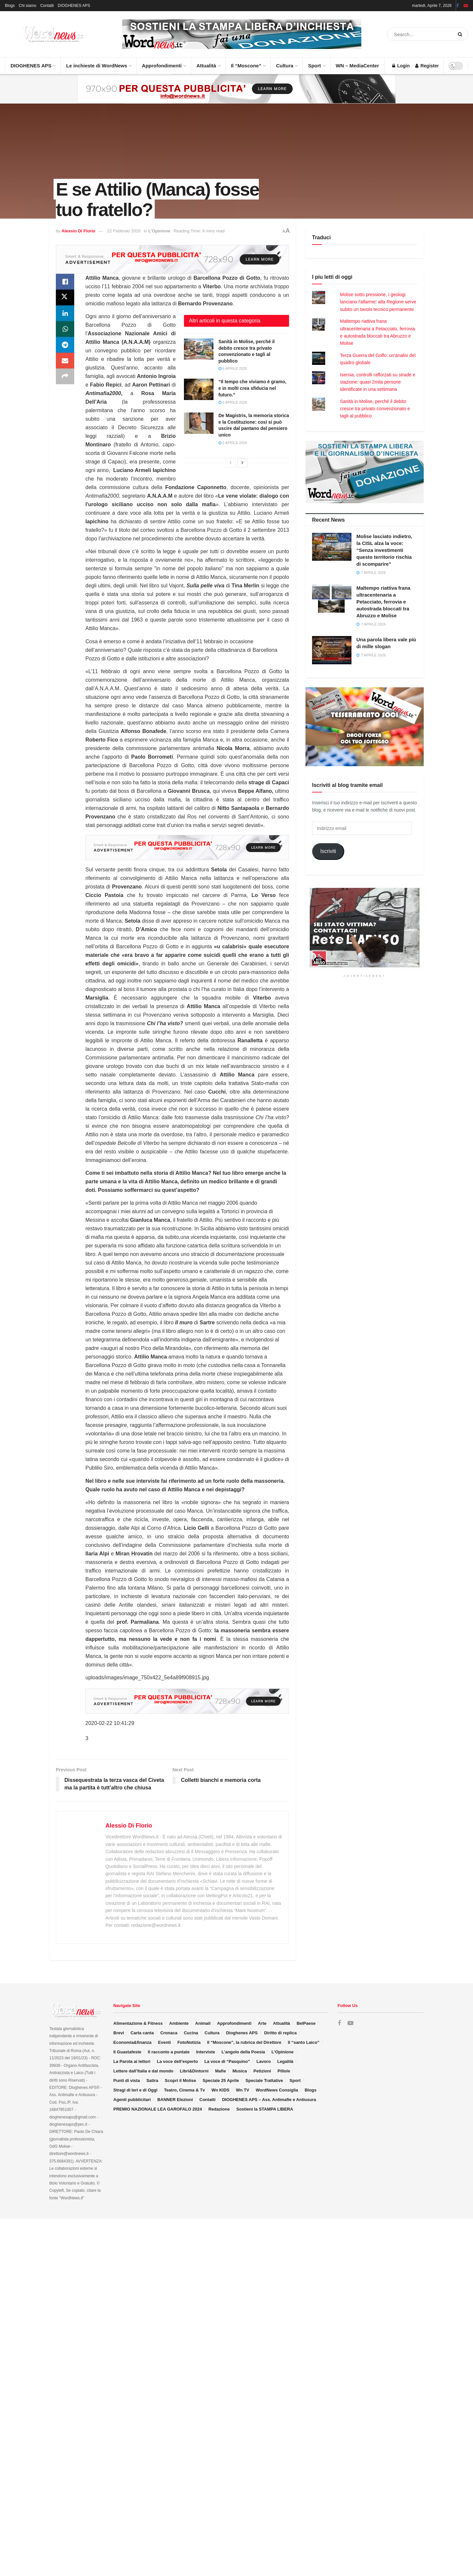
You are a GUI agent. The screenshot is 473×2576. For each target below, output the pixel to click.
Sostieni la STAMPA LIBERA (264, 2109)
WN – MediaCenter (357, 65)
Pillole (284, 2070)
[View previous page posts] (231, 462)
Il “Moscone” (246, 65)
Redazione (219, 2109)
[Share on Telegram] (65, 345)
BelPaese (306, 2023)
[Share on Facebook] (65, 282)
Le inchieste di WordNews (98, 63)
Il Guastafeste (127, 2051)
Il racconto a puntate (169, 2051)
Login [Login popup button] (401, 65)
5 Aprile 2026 (232, 402)
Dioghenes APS (242, 2032)
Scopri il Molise (180, 2080)
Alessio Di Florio (78, 230)
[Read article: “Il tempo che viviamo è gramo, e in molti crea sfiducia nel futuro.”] (199, 389)
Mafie (220, 2070)
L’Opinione (283, 2051)
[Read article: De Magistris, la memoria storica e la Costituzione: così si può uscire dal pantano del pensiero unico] (199, 423)
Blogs (10, 5)
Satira (152, 2080)
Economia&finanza (132, 2042)
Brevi (118, 2032)
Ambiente (179, 2023)
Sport (316, 63)
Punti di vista (126, 2080)
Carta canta (142, 2032)
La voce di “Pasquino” (227, 2061)
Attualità (208, 63)
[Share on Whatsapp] (65, 329)
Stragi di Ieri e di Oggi (135, 2090)
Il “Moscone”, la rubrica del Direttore (244, 2042)
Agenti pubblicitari (132, 2099)
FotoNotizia (189, 2042)
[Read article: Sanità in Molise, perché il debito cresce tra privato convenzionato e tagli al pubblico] (199, 349)
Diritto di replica (280, 2032)
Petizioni (262, 2070)
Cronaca (168, 2032)
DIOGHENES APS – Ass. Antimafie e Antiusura (269, 2099)
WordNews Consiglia (277, 2090)
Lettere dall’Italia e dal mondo (143, 2070)
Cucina (191, 2032)
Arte (262, 2023)
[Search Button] (461, 34)
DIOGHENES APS (74, 5)
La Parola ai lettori (131, 2061)
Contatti (47, 5)
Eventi (164, 2042)
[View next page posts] (242, 462)
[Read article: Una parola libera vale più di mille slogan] (331, 650)
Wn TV (242, 2090)
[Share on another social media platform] (65, 376)
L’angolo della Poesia (243, 2051)
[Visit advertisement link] (241, 34)
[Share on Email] (65, 360)
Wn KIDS (221, 2090)
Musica (240, 2070)
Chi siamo (27, 5)
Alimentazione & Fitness (138, 2023)
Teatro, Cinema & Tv (184, 2090)
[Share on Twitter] (65, 297)
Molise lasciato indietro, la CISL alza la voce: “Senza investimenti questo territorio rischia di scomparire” (384, 550)
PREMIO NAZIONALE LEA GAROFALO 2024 (157, 2109)
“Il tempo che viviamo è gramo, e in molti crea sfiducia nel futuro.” (252, 388)
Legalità (285, 2061)
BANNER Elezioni (175, 2099)
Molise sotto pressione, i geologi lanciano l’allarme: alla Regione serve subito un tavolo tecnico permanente (378, 302)
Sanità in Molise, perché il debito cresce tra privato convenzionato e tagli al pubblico (375, 409)
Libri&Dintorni (194, 2070)
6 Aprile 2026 (232, 368)
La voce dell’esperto (177, 2061)
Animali (203, 2023)
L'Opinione (159, 230)
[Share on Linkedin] (65, 313)
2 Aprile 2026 (232, 443)
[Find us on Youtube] (350, 2023)
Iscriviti (328, 851)
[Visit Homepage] (46, 34)
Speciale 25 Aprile (221, 2080)
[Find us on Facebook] (339, 2023)
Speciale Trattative (264, 2080)
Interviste (205, 2051)
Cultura (286, 63)
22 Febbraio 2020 (124, 230)
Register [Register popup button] (427, 65)
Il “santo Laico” (303, 2042)
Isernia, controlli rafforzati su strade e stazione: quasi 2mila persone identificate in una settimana (377, 382)
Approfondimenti (164, 63)
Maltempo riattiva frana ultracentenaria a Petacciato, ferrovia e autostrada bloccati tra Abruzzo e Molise (383, 601)
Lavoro (264, 2061)
